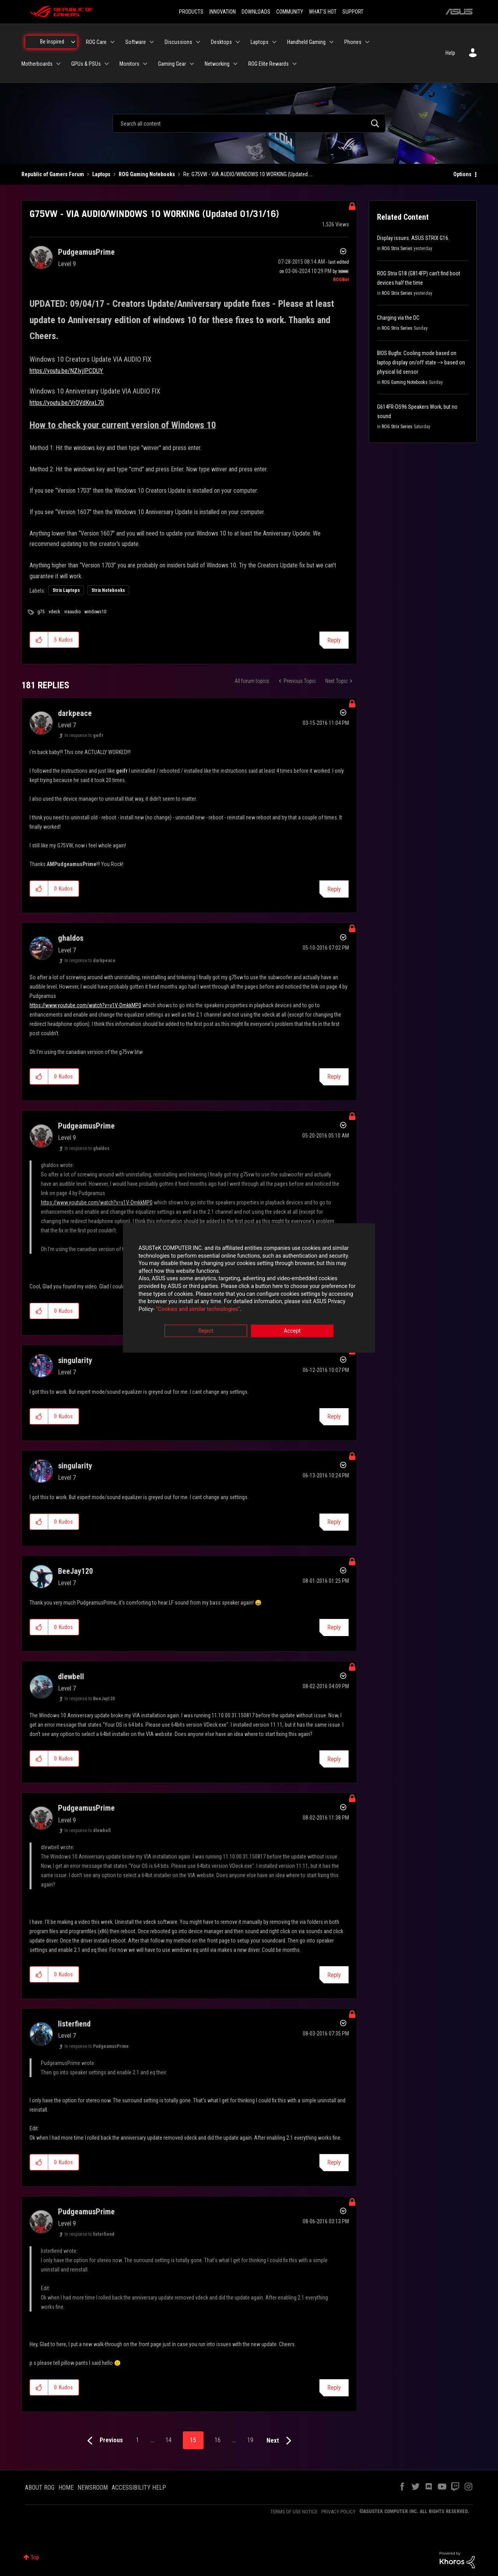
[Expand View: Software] (152, 42)
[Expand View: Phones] (367, 42)
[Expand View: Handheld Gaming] (331, 42)
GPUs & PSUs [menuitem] (86, 64)
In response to (84, 735)
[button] (39, 640)
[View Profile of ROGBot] (341, 279)
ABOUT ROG (39, 2487)
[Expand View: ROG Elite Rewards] (294, 63)
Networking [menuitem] (217, 64)
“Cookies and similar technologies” (198, 1309)
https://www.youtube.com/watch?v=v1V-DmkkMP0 (85, 1005)
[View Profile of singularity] (75, 1360)
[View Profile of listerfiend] (74, 2023)
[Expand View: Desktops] (238, 42)
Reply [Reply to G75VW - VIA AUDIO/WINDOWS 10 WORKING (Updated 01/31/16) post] (334, 640)
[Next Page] (281, 2440)
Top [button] (35, 2557)
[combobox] (249, 123)
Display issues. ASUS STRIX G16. (413, 238)
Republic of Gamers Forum (52, 174)
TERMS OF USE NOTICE (293, 2512)
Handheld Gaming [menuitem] (306, 42)
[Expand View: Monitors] (145, 63)
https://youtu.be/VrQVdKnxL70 (67, 402)
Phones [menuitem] (352, 42)
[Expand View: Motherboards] (58, 63)
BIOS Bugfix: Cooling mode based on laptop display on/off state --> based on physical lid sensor (421, 362)
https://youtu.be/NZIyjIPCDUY (66, 370)
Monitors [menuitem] (129, 64)
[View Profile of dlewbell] (71, 1676)
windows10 (95, 611)
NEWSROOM (92, 2487)
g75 (41, 611)
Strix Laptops (66, 590)
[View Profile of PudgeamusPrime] (86, 252)
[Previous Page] (103, 2440)
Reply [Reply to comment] (334, 889)
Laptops (101, 174)
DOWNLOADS (256, 12)
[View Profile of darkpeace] (75, 713)
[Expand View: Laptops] (274, 42)
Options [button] (462, 174)
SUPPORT (352, 12)
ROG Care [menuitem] (96, 42)
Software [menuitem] (135, 42)
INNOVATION (222, 12)
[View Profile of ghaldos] (70, 938)
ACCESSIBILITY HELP (139, 2487)
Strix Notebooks (108, 590)
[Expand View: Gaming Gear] (192, 63)
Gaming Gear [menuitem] (172, 64)
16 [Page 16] (217, 2440)
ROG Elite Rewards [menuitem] (268, 64)
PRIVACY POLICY (338, 2512)
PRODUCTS (191, 12)
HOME (66, 2487)
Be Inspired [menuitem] (52, 41)
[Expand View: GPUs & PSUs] (106, 63)
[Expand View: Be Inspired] (73, 42)
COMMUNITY (289, 12)
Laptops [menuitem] (259, 42)
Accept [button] (292, 1331)
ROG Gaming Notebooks (147, 174)
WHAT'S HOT (323, 12)
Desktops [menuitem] (221, 42)
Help (450, 53)
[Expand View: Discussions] (198, 42)
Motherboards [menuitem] (37, 64)
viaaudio (72, 611)
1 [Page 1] (137, 2440)
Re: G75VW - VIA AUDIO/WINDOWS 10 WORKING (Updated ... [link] (247, 174)
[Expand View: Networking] (235, 63)
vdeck (54, 611)
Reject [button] (206, 1331)
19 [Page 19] (250, 2440)
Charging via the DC (398, 318)
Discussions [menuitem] (178, 42)
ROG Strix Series (397, 248)
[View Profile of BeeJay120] (75, 1571)
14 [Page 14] (168, 2440)
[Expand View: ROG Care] (112, 42)
